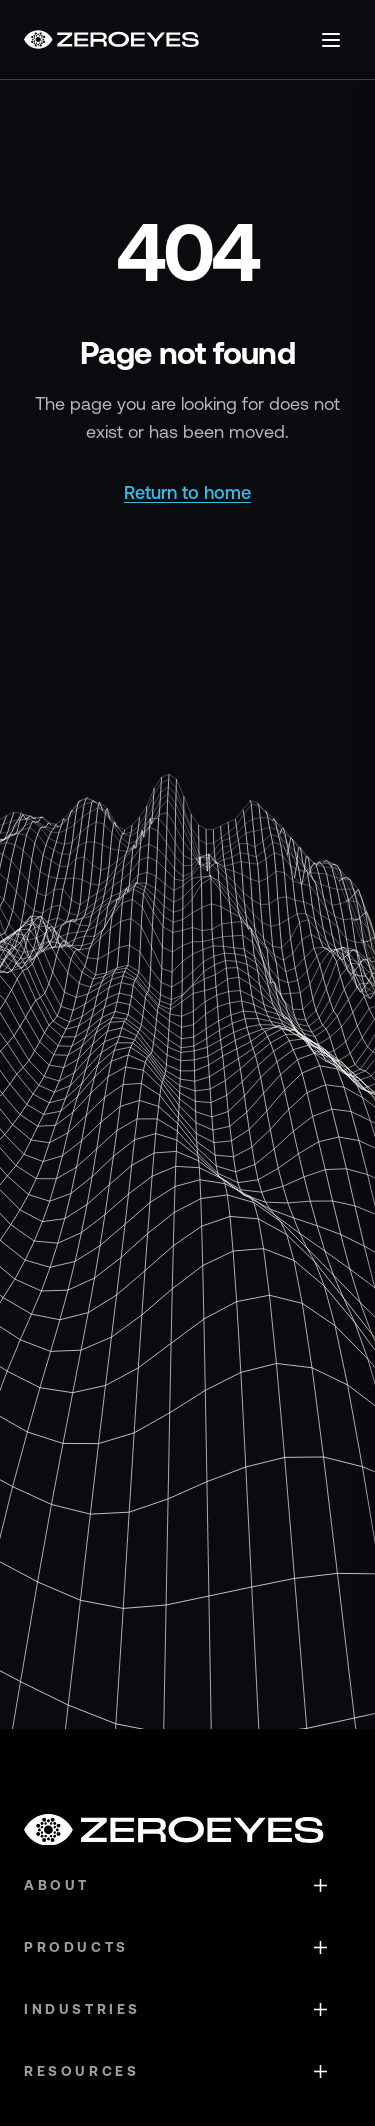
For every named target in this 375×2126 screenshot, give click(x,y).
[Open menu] (331, 40)
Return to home (187, 492)
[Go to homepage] (111, 39)
